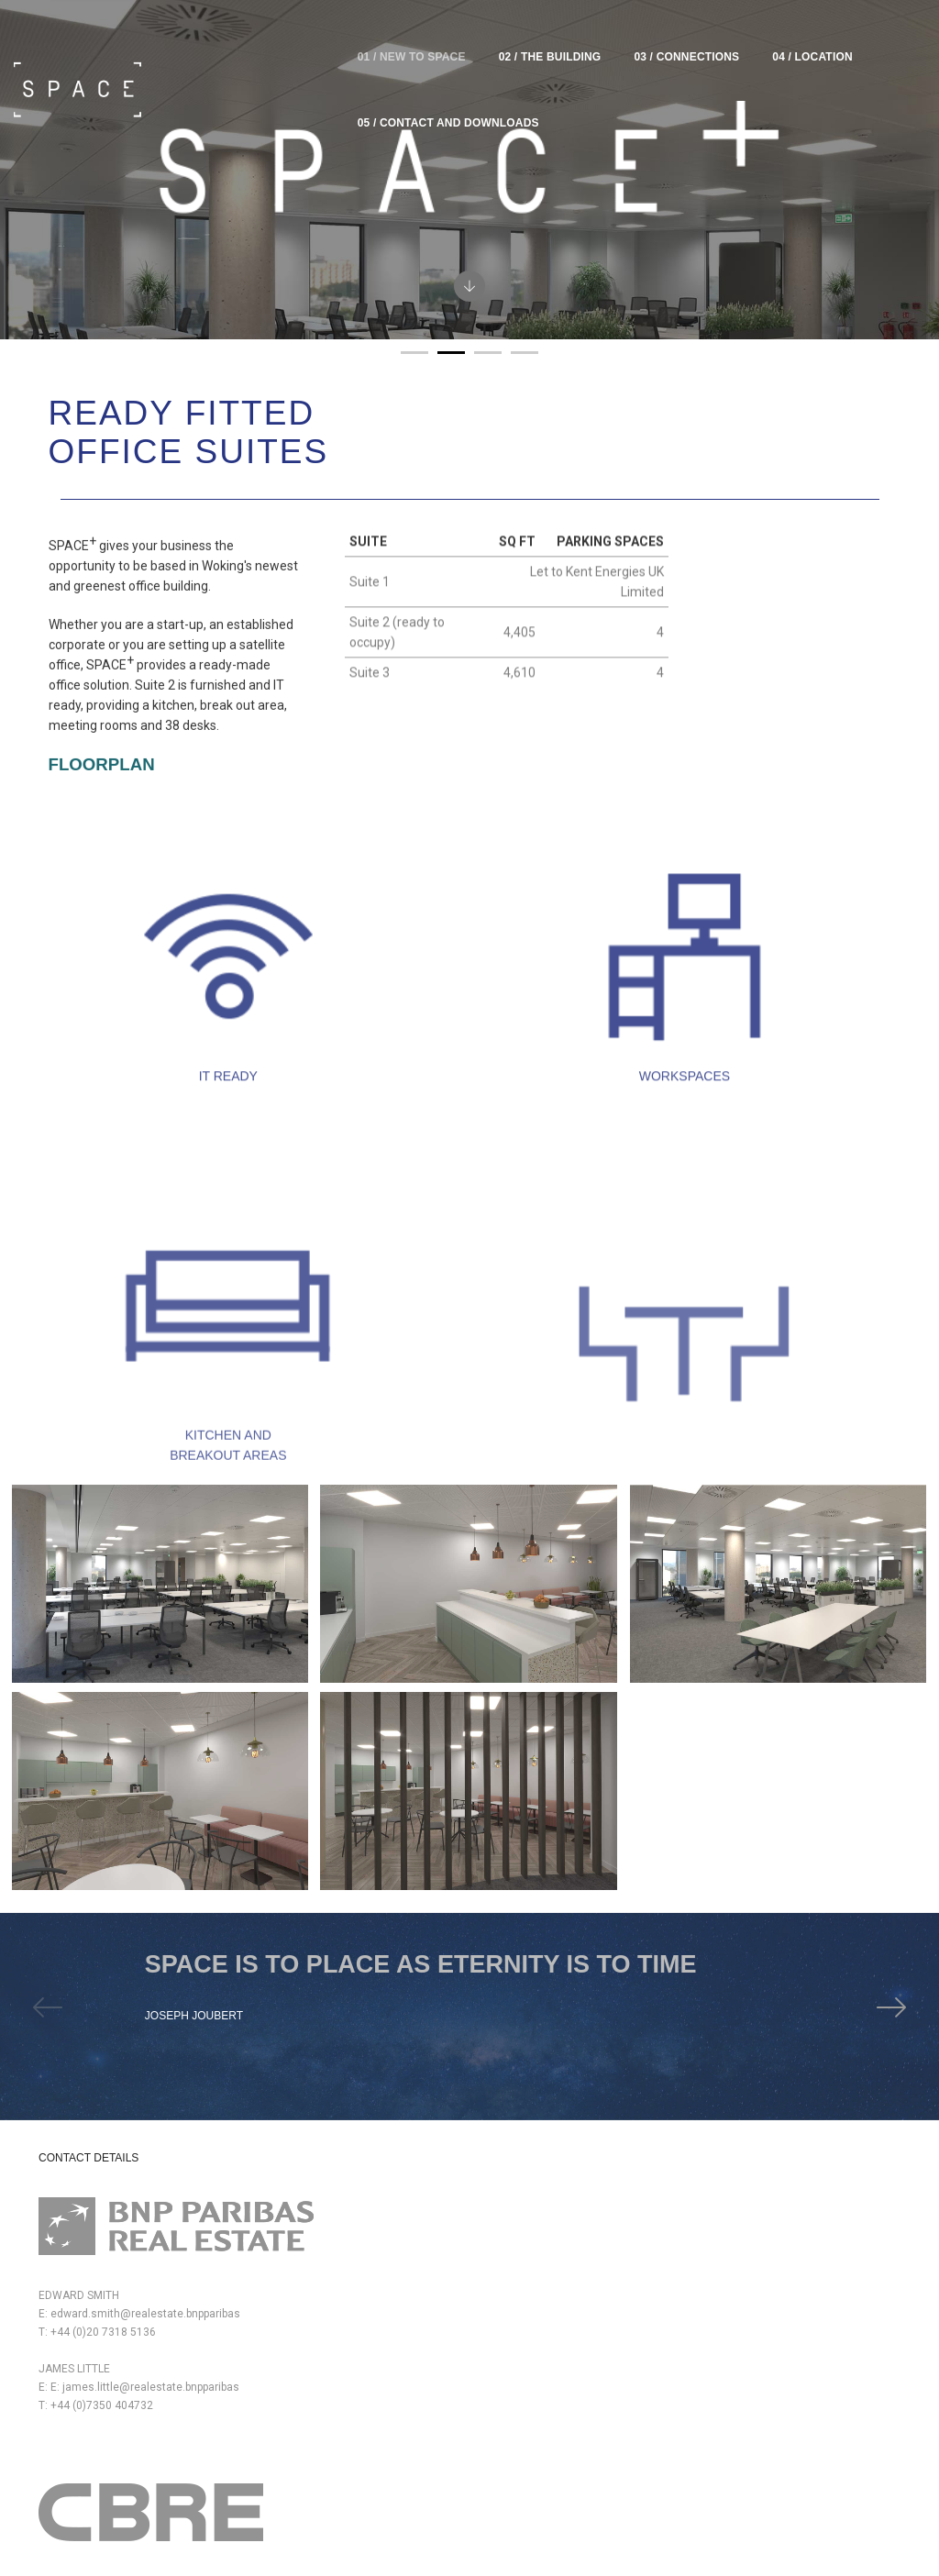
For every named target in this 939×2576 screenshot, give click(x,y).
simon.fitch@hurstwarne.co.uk (573, 2191)
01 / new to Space (269, 36)
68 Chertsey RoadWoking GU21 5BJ (253, 2418)
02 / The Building (408, 36)
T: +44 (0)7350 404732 (96, 2325)
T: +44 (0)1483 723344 (540, 2210)
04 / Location (671, 36)
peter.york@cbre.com (327, 2191)
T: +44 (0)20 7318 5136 (97, 2234)
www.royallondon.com (762, 2215)
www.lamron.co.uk (752, 2390)
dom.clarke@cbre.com (331, 2265)
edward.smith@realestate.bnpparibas (133, 2215)
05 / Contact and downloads (834, 36)
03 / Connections (545, 36)
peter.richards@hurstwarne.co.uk (579, 2265)
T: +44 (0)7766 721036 (318, 2283)
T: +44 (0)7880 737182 (318, 2210)
